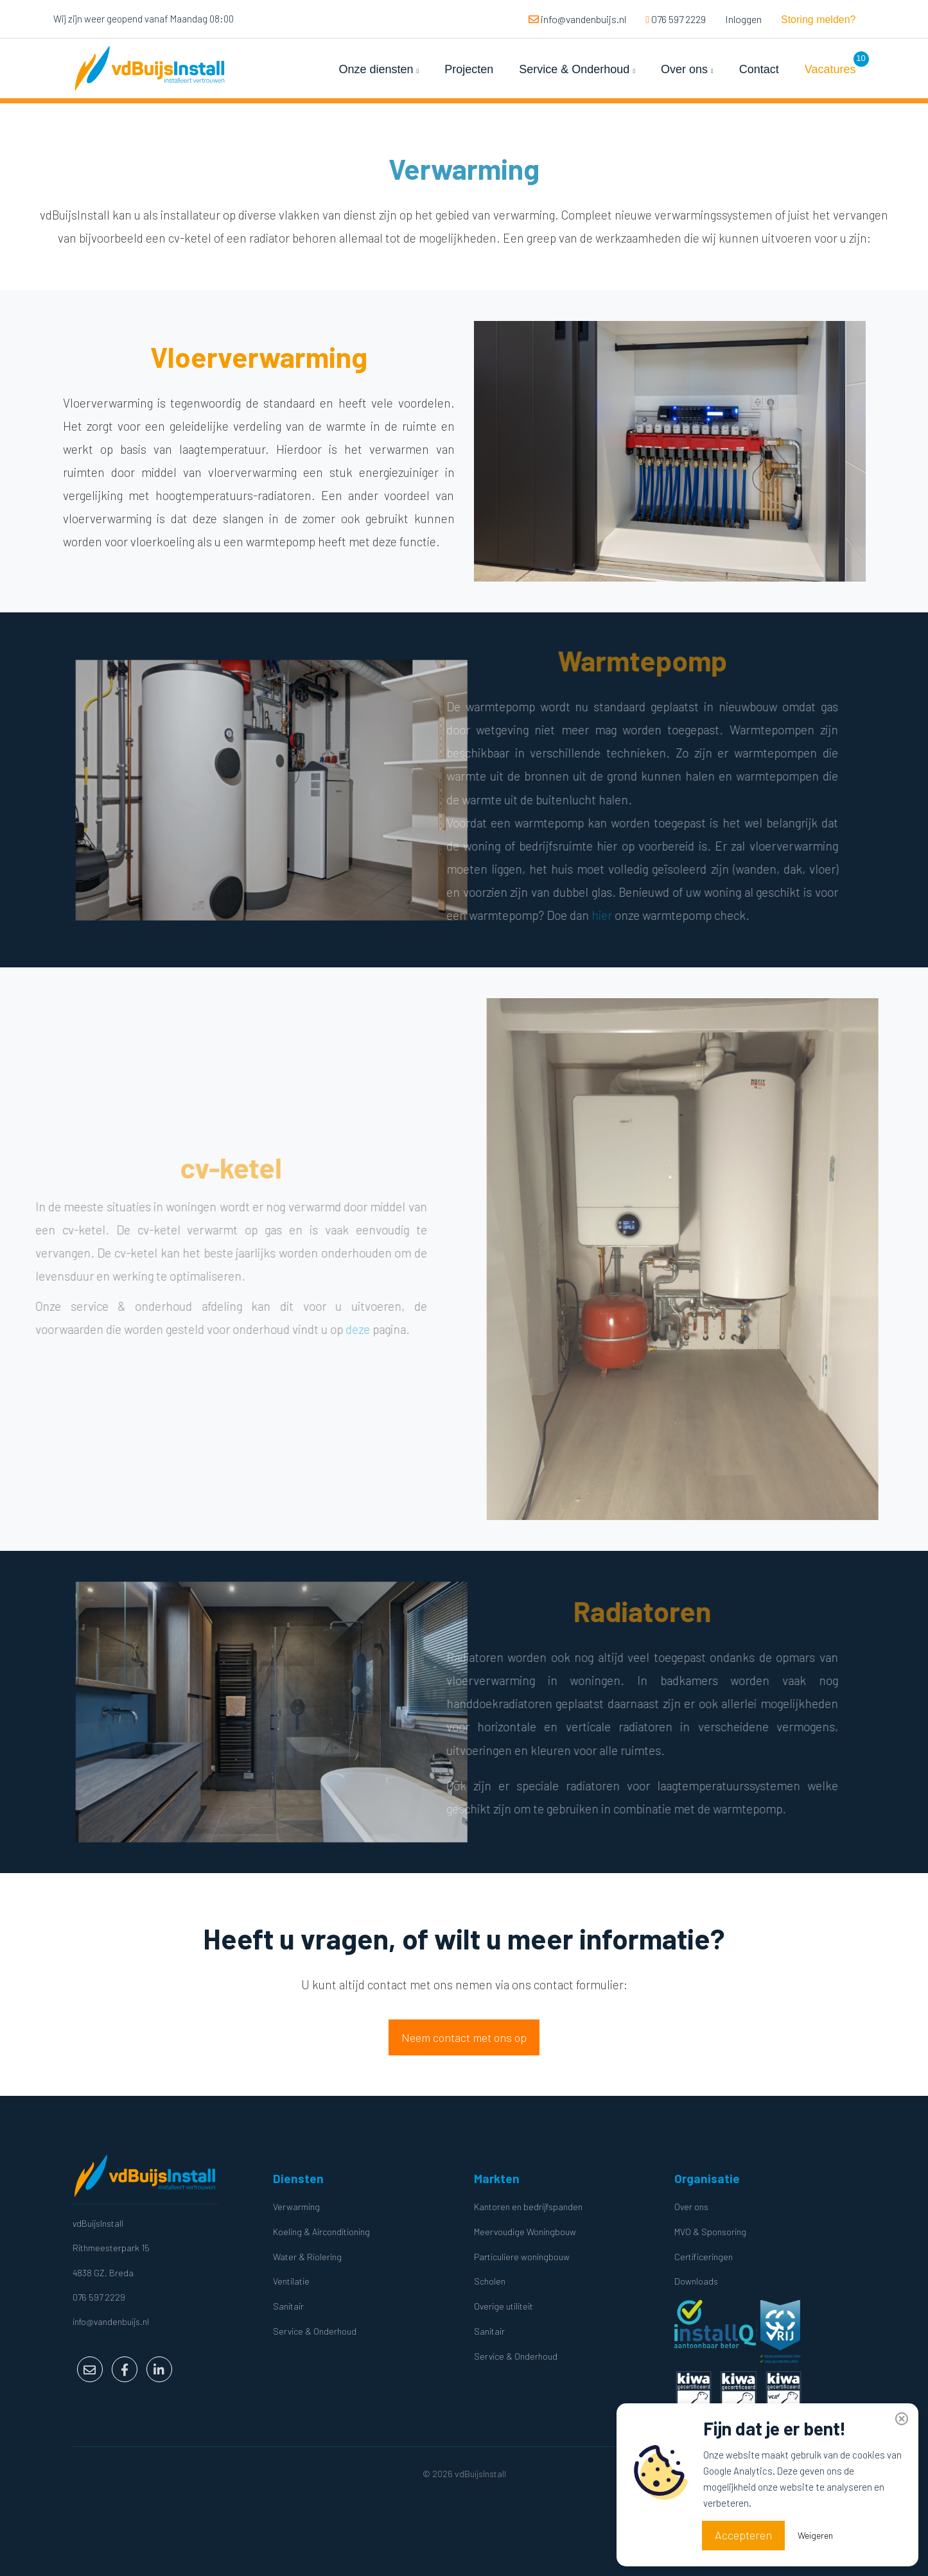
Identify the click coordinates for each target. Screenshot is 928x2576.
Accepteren (743, 2535)
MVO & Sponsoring (710, 2231)
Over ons (687, 69)
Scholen (489, 2281)
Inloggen (743, 19)
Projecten (468, 69)
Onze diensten (379, 69)
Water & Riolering (307, 2256)
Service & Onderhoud (577, 69)
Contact (759, 69)
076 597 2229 (675, 19)
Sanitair (288, 2306)
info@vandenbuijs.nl (577, 19)
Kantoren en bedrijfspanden (528, 2206)
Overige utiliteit (503, 2306)
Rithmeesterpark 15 (111, 2247)
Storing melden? (818, 19)
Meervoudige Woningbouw (525, 2231)
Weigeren (815, 2535)
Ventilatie (291, 2281)
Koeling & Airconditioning (321, 2231)
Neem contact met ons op (464, 2037)
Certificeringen (703, 2256)
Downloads (696, 2281)
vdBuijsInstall (98, 2223)
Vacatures (830, 69)
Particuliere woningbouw (522, 2256)
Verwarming (296, 2206)
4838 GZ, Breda (103, 2272)
